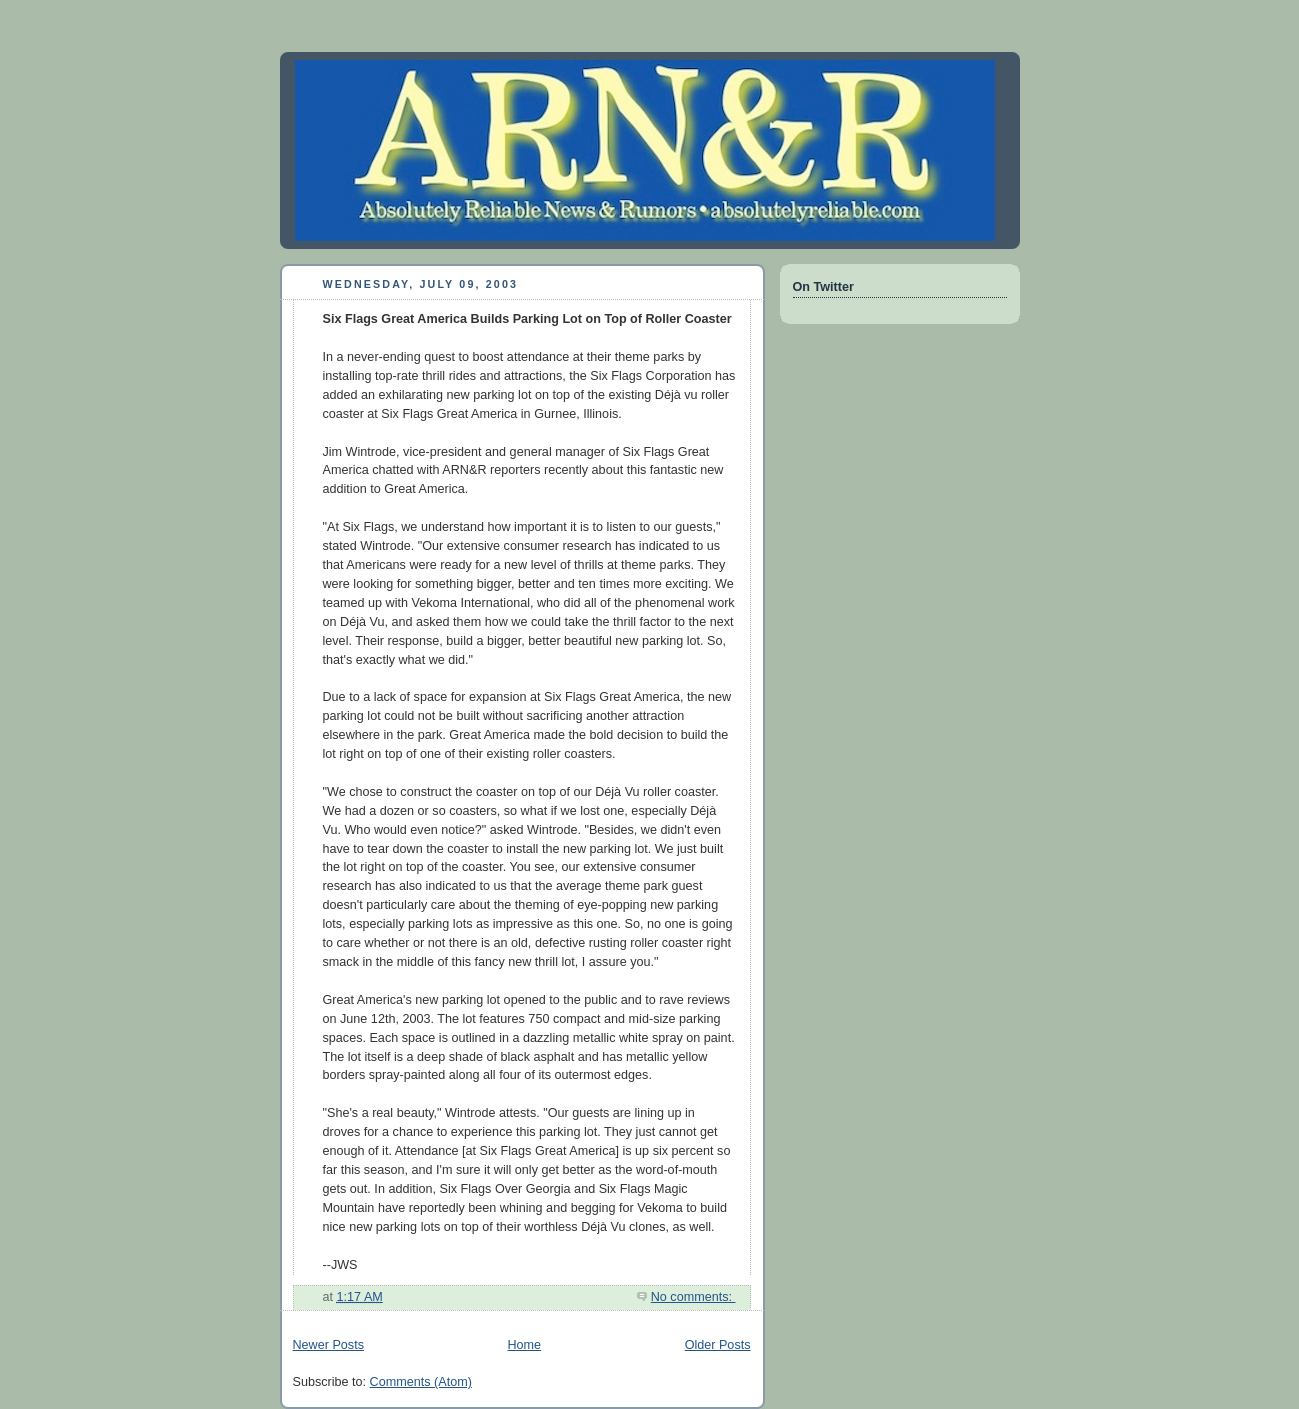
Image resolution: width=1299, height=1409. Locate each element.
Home (524, 1345)
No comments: (693, 1297)
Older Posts (718, 1345)
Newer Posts (328, 1345)
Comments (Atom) (421, 1382)
